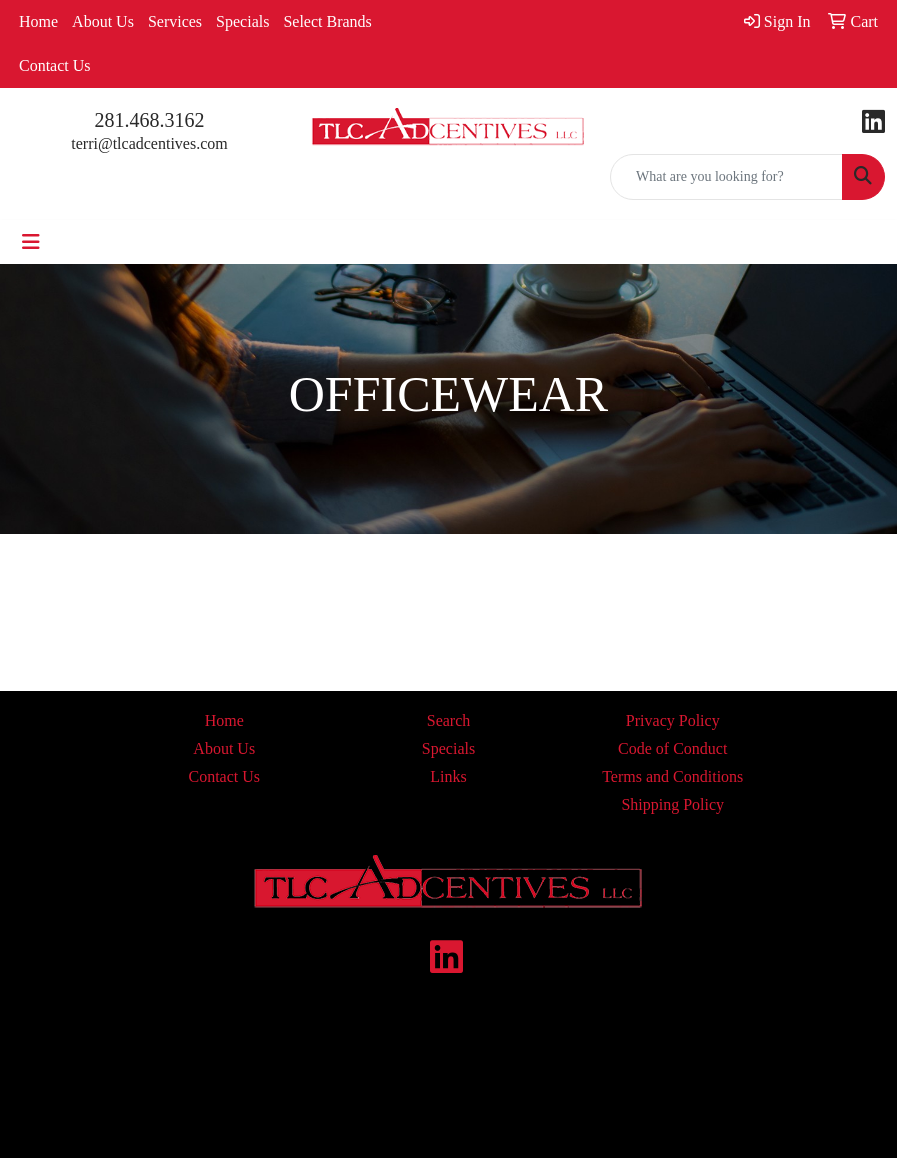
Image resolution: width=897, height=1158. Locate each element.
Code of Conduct (672, 748)
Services (175, 21)
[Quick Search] (726, 177)
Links (448, 776)
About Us (103, 21)
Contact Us (55, 65)
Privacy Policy (673, 720)
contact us (539, 1085)
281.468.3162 (150, 120)
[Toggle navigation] (31, 242)
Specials (242, 21)
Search (449, 720)
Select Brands (327, 21)
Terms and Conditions (672, 776)
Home (38, 21)
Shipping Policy (672, 804)
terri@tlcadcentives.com (149, 143)
